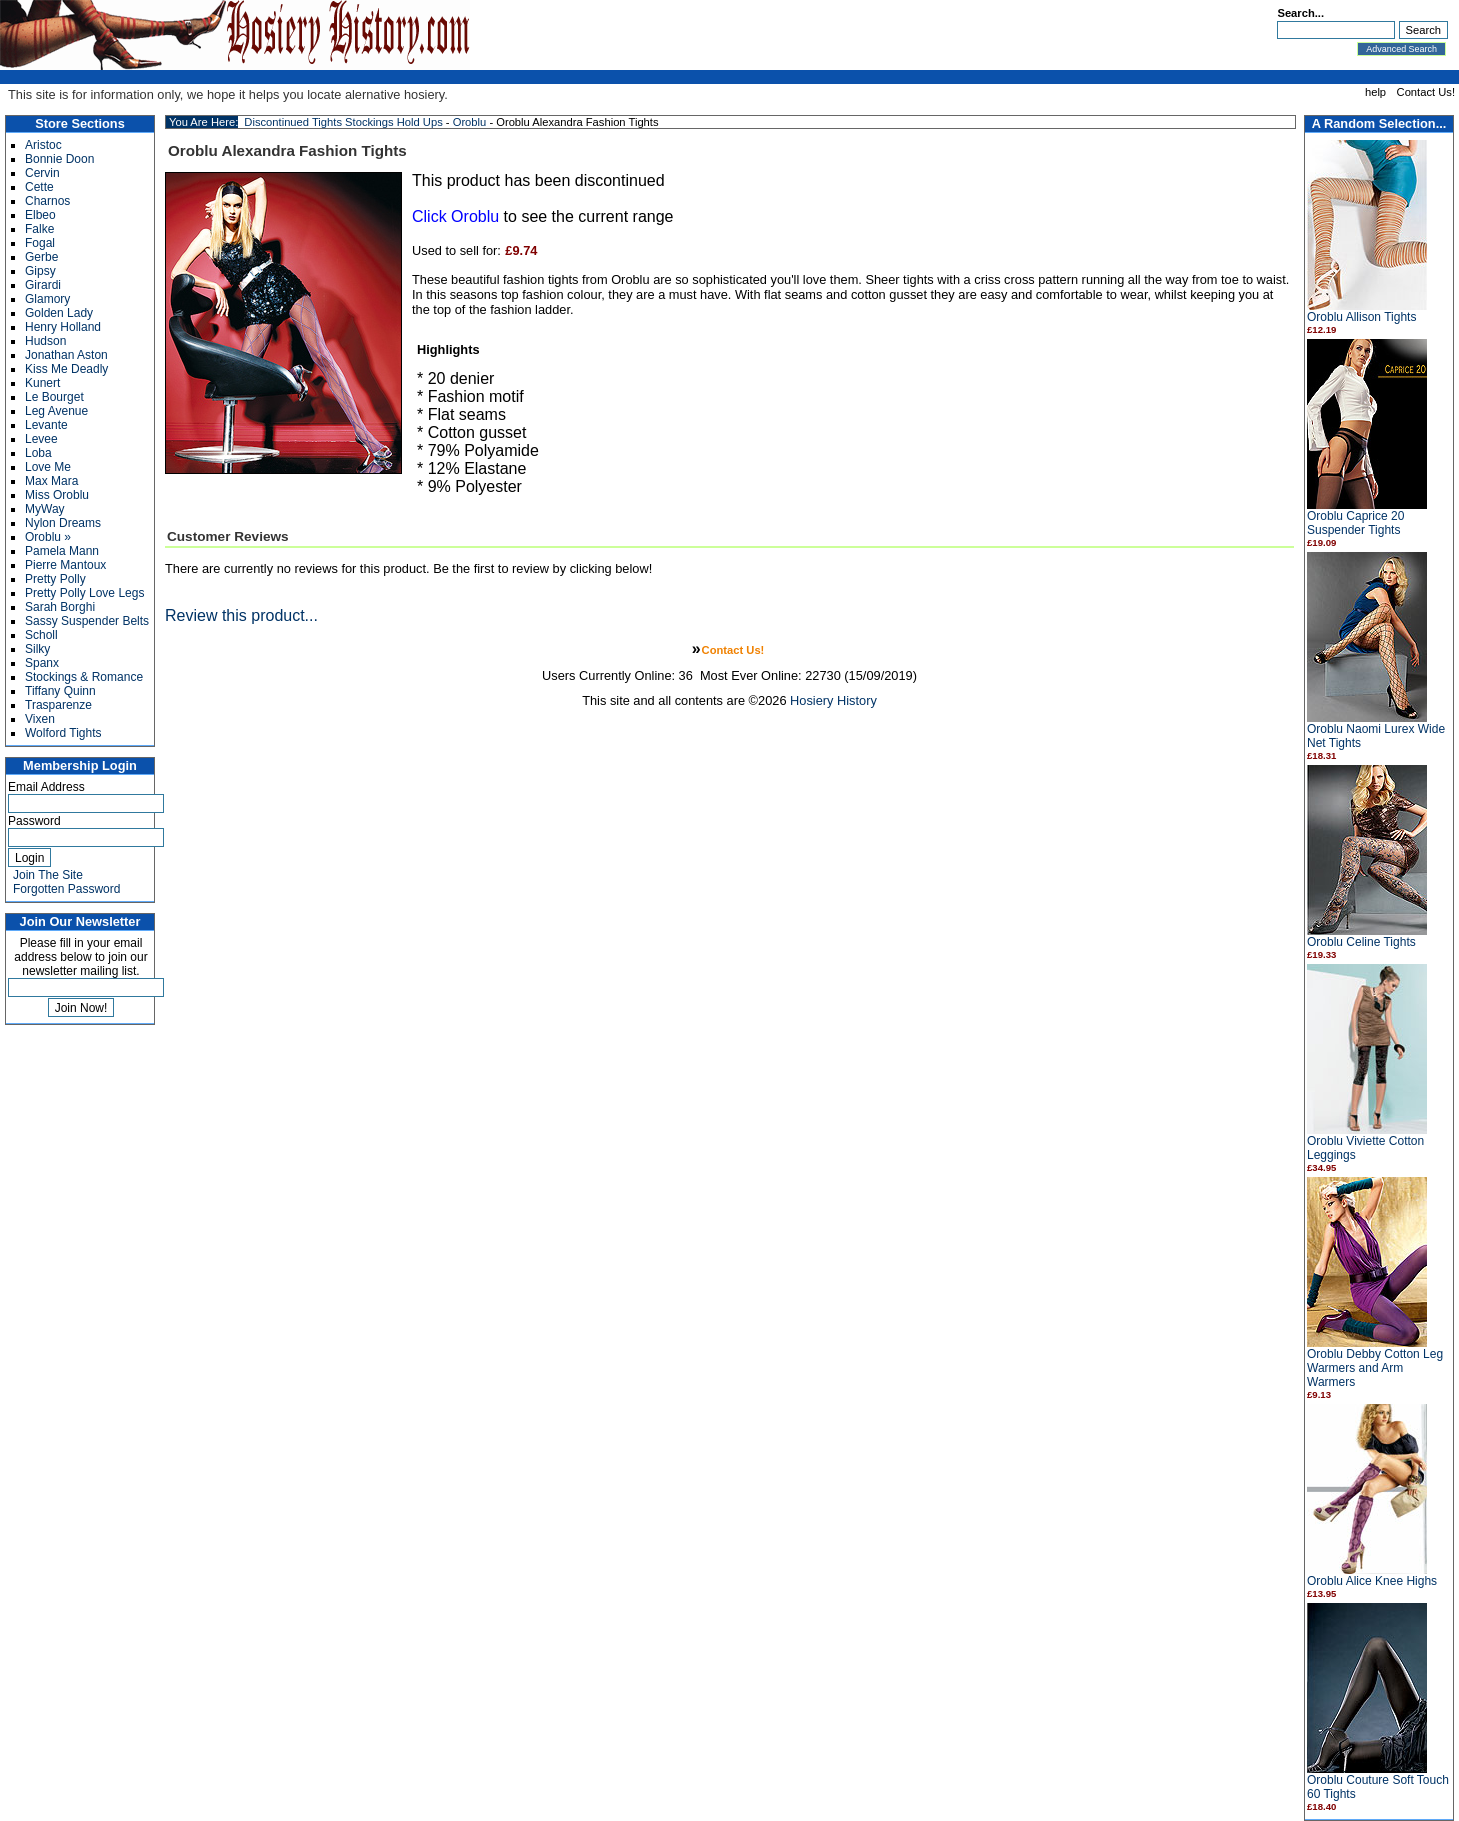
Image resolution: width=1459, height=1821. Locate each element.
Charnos (47, 201)
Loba (38, 453)
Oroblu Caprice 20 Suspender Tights (1355, 523)
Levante (46, 425)
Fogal (40, 243)
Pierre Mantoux (65, 565)
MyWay (45, 509)
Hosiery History (833, 700)
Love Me (48, 467)
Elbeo (40, 215)
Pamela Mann (62, 551)
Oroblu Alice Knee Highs (1372, 1581)
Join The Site (48, 875)
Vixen (40, 719)
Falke (39, 229)
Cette (39, 187)
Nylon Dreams (63, 523)
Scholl (41, 635)
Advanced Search (1401, 49)
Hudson (45, 341)
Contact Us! (1426, 92)
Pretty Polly (55, 579)
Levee (41, 439)
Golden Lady (59, 313)
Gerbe (41, 257)
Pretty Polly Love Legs (84, 593)
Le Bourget (54, 397)
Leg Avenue (56, 411)
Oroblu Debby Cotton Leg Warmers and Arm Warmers (1375, 1368)
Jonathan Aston (66, 355)
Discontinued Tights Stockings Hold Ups (343, 122)
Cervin (42, 173)
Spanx (42, 663)
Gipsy (40, 271)
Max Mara (51, 481)
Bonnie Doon (59, 159)
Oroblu (470, 122)
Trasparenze (58, 705)
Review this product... (241, 615)
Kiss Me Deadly (66, 369)
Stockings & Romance (84, 677)
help (1375, 92)
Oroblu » (48, 537)
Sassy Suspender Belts (87, 621)
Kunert (42, 383)
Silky (37, 649)
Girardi (43, 285)
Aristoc (43, 145)
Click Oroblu (455, 216)
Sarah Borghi (60, 607)
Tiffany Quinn (60, 691)
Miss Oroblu (57, 495)
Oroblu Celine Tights (1361, 942)
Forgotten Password (66, 889)
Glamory (47, 299)
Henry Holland (63, 327)
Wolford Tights (63, 733)
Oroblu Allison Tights (1361, 317)
